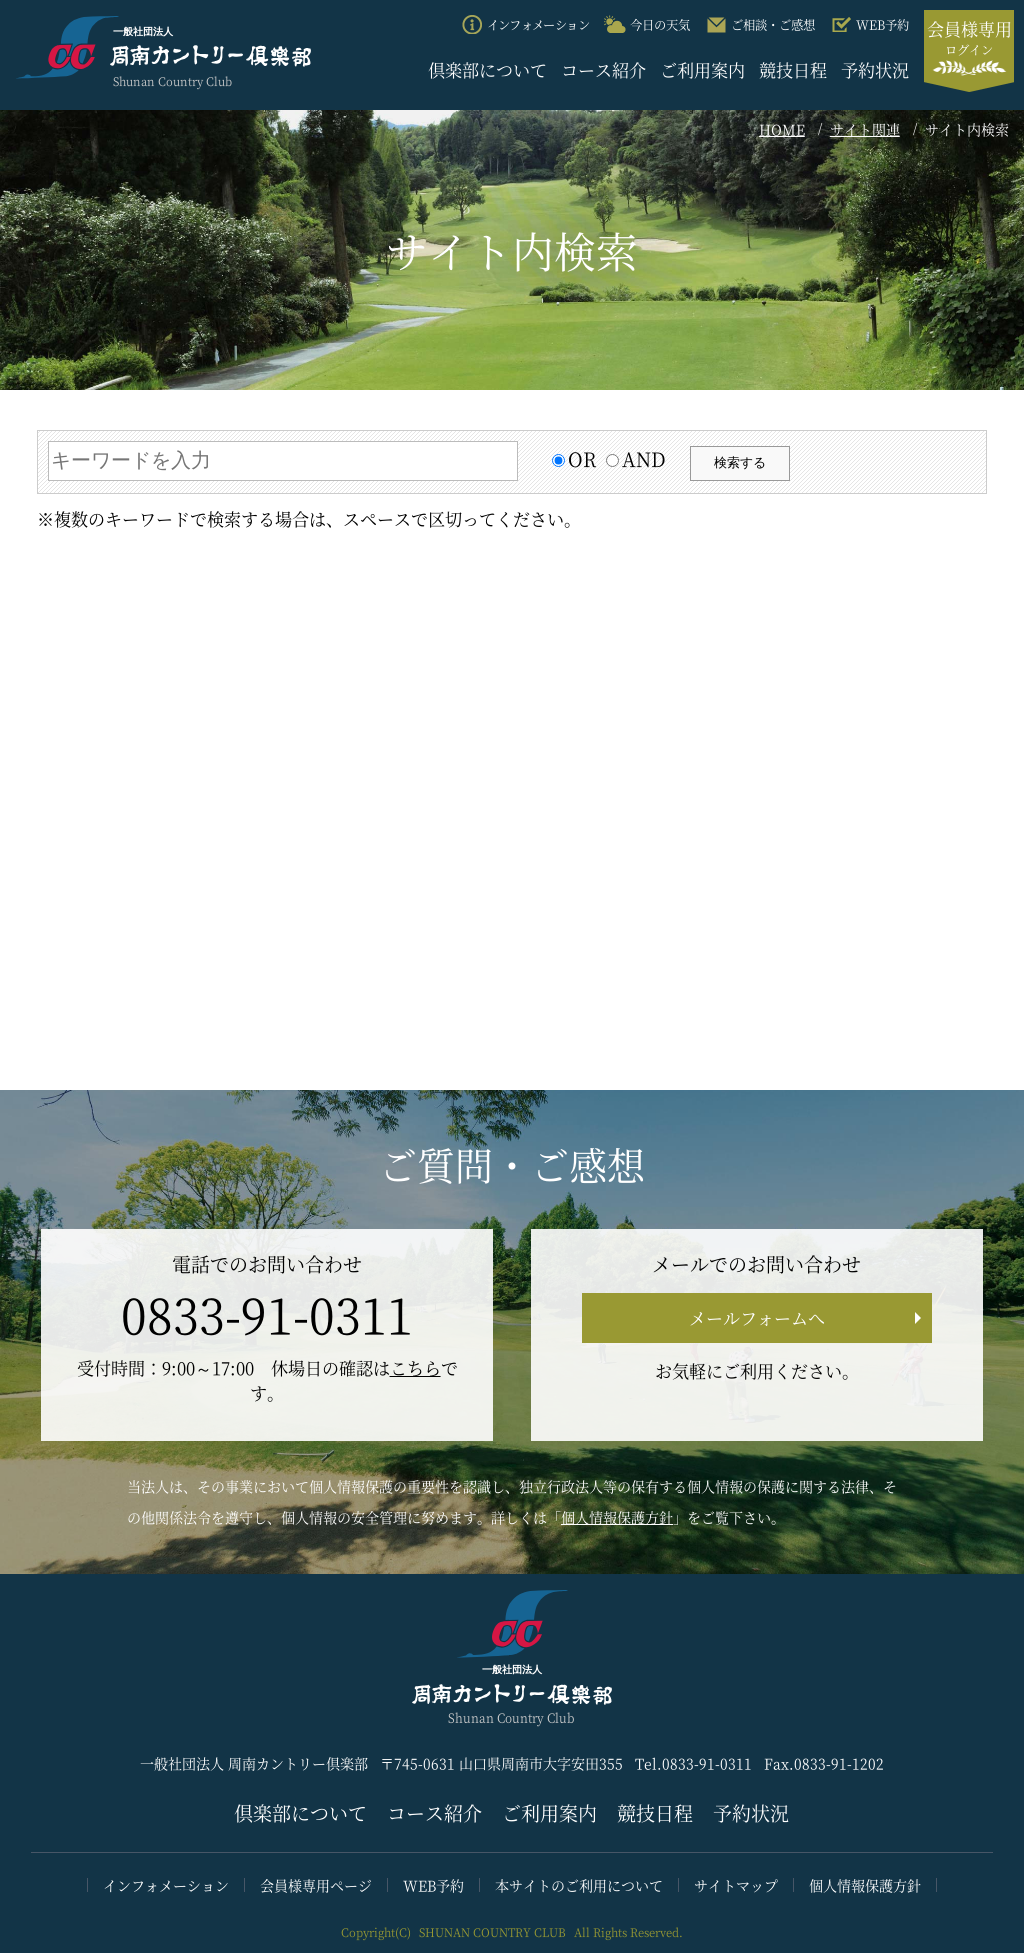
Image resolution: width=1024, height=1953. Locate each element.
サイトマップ (736, 1885)
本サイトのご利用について (579, 1885)
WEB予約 (433, 1885)
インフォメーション (166, 1885)
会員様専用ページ (316, 1885)
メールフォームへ (757, 1317)
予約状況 (875, 69)
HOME (782, 129)
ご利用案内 (702, 69)
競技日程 (793, 69)
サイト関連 (865, 129)
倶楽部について (487, 69)
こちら (415, 1367)
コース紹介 (603, 69)
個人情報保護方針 (617, 1517)
